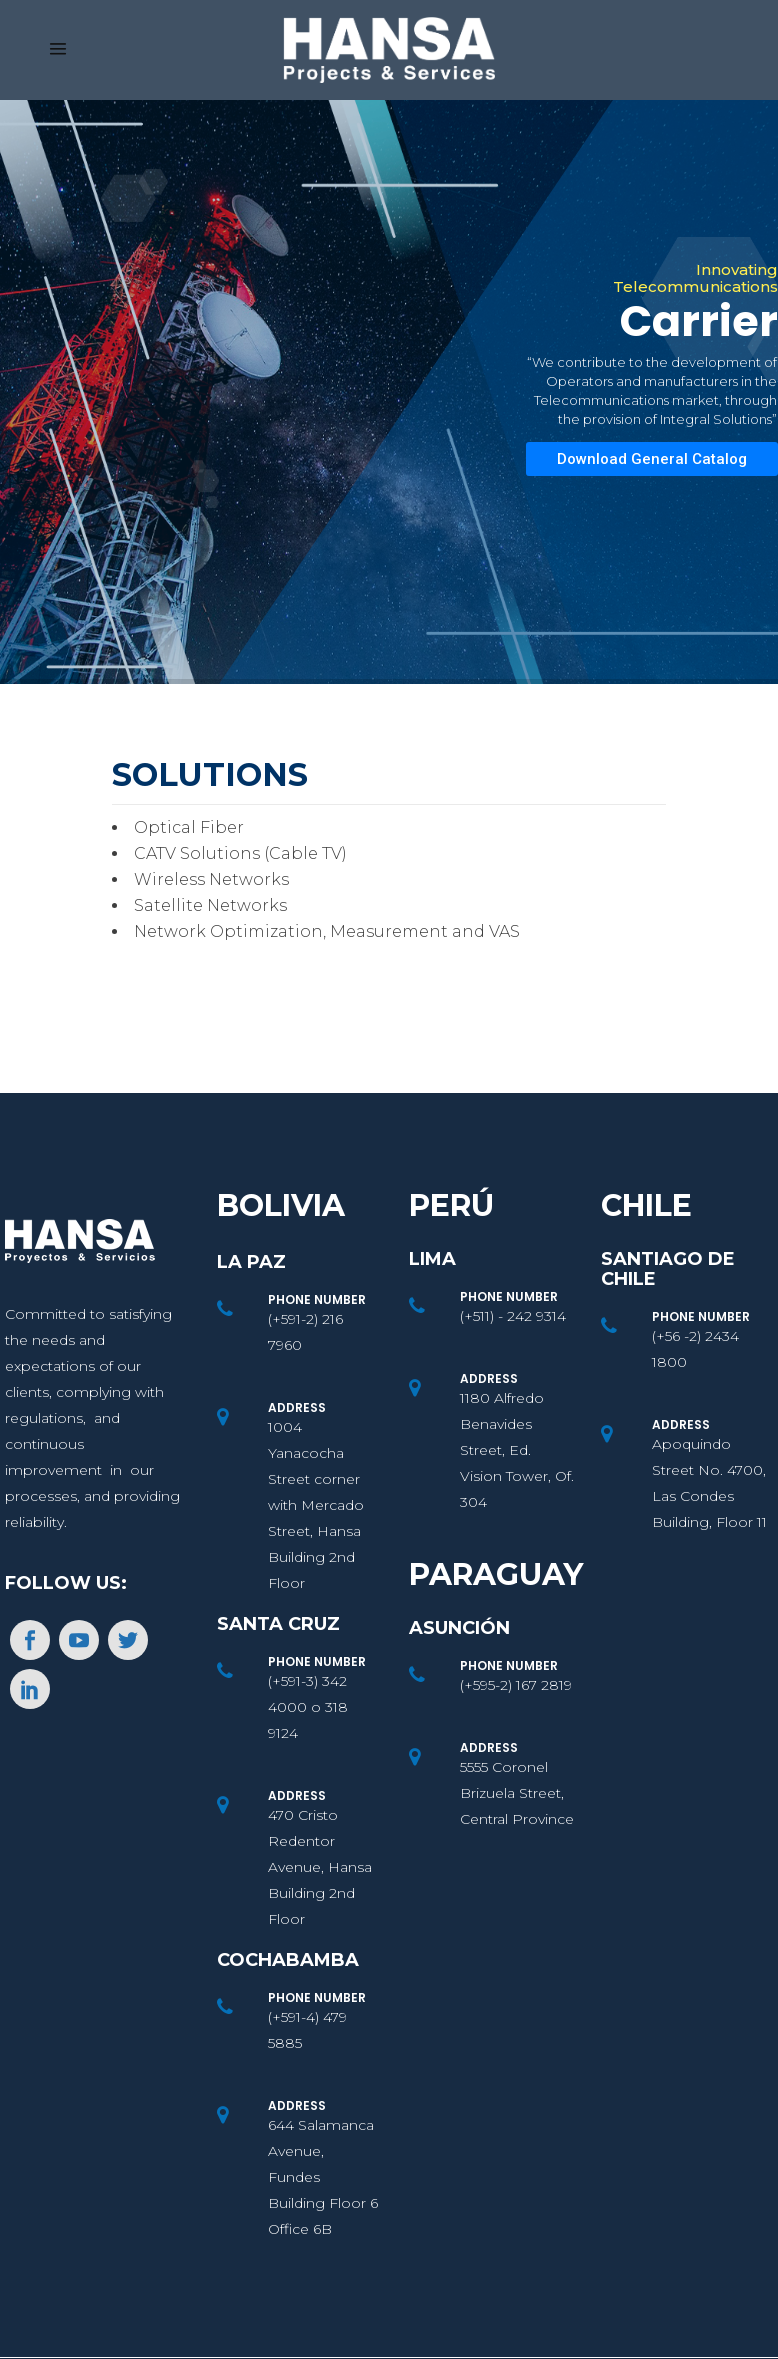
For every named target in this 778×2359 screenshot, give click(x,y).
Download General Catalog (652, 459)
